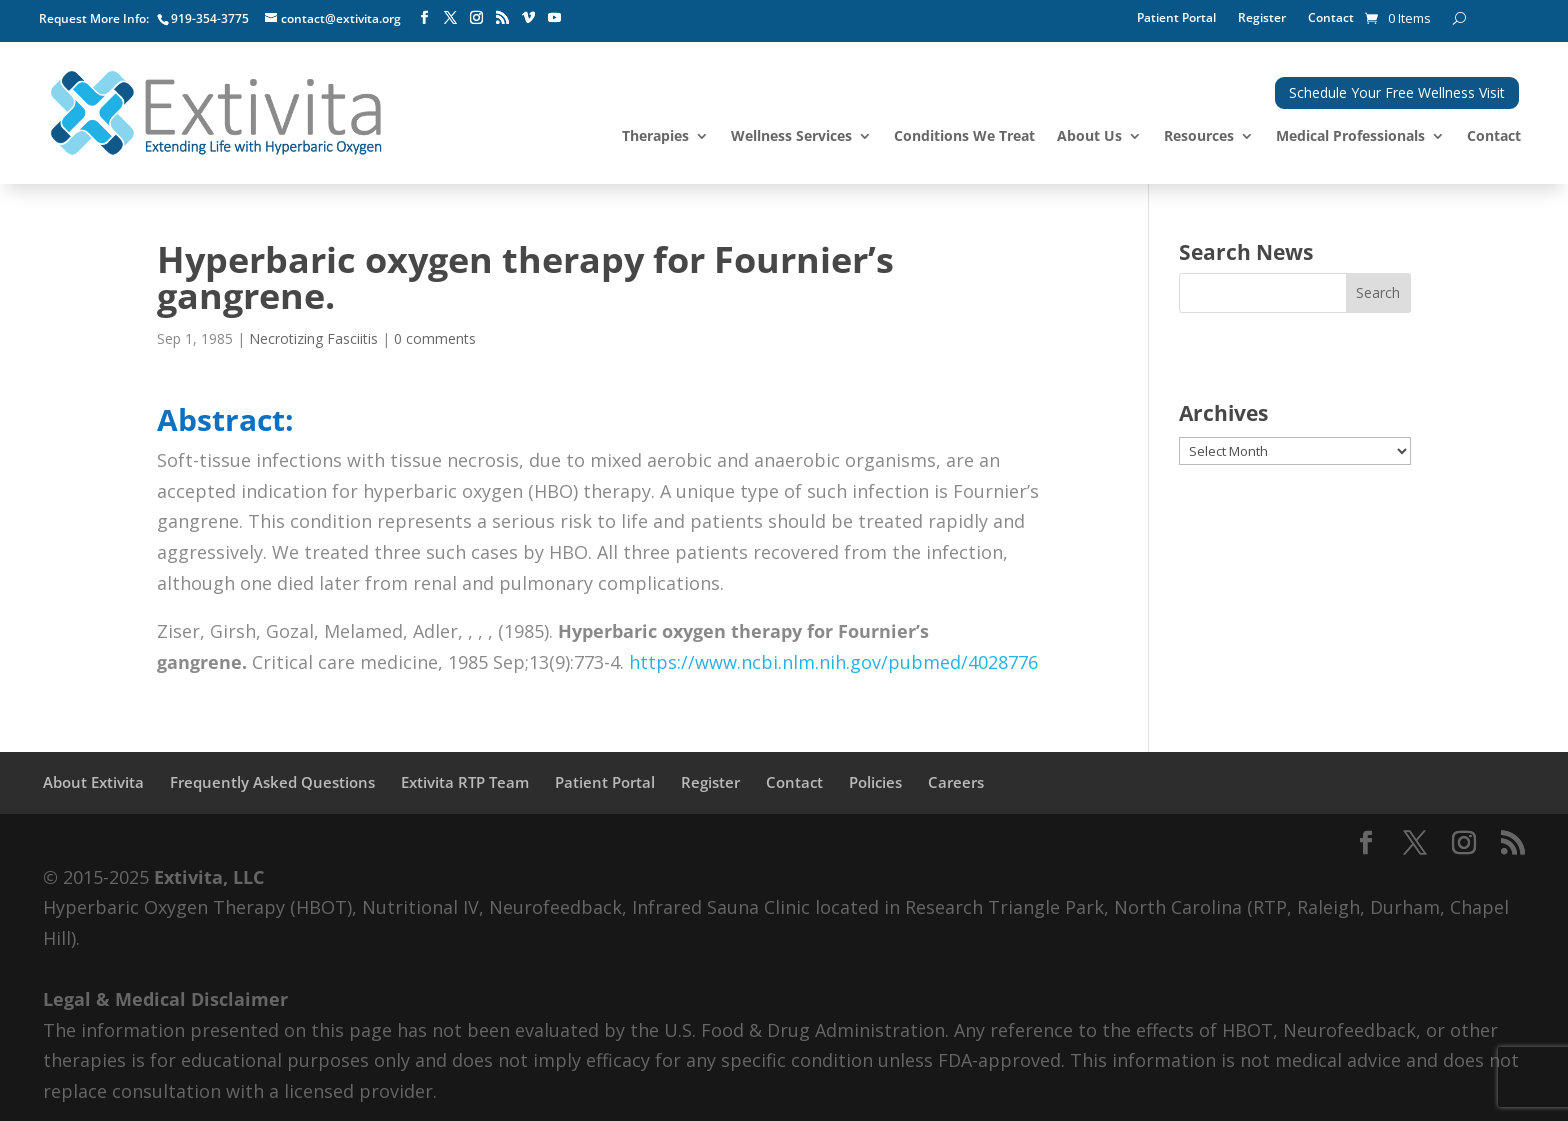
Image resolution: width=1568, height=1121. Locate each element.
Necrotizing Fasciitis (313, 338)
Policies (875, 782)
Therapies (655, 137)
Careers (956, 782)
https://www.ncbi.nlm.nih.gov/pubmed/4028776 (833, 662)
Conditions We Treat (964, 137)
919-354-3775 (210, 18)
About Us (1089, 137)
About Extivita (93, 782)
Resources (1199, 137)
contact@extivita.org (341, 18)
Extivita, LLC (209, 877)
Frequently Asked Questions (272, 782)
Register (1262, 18)
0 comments (435, 338)
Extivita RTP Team (465, 782)
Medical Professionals (1350, 137)
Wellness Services (791, 137)
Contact (1331, 18)
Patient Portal (1176, 18)
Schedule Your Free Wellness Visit (1397, 92)
